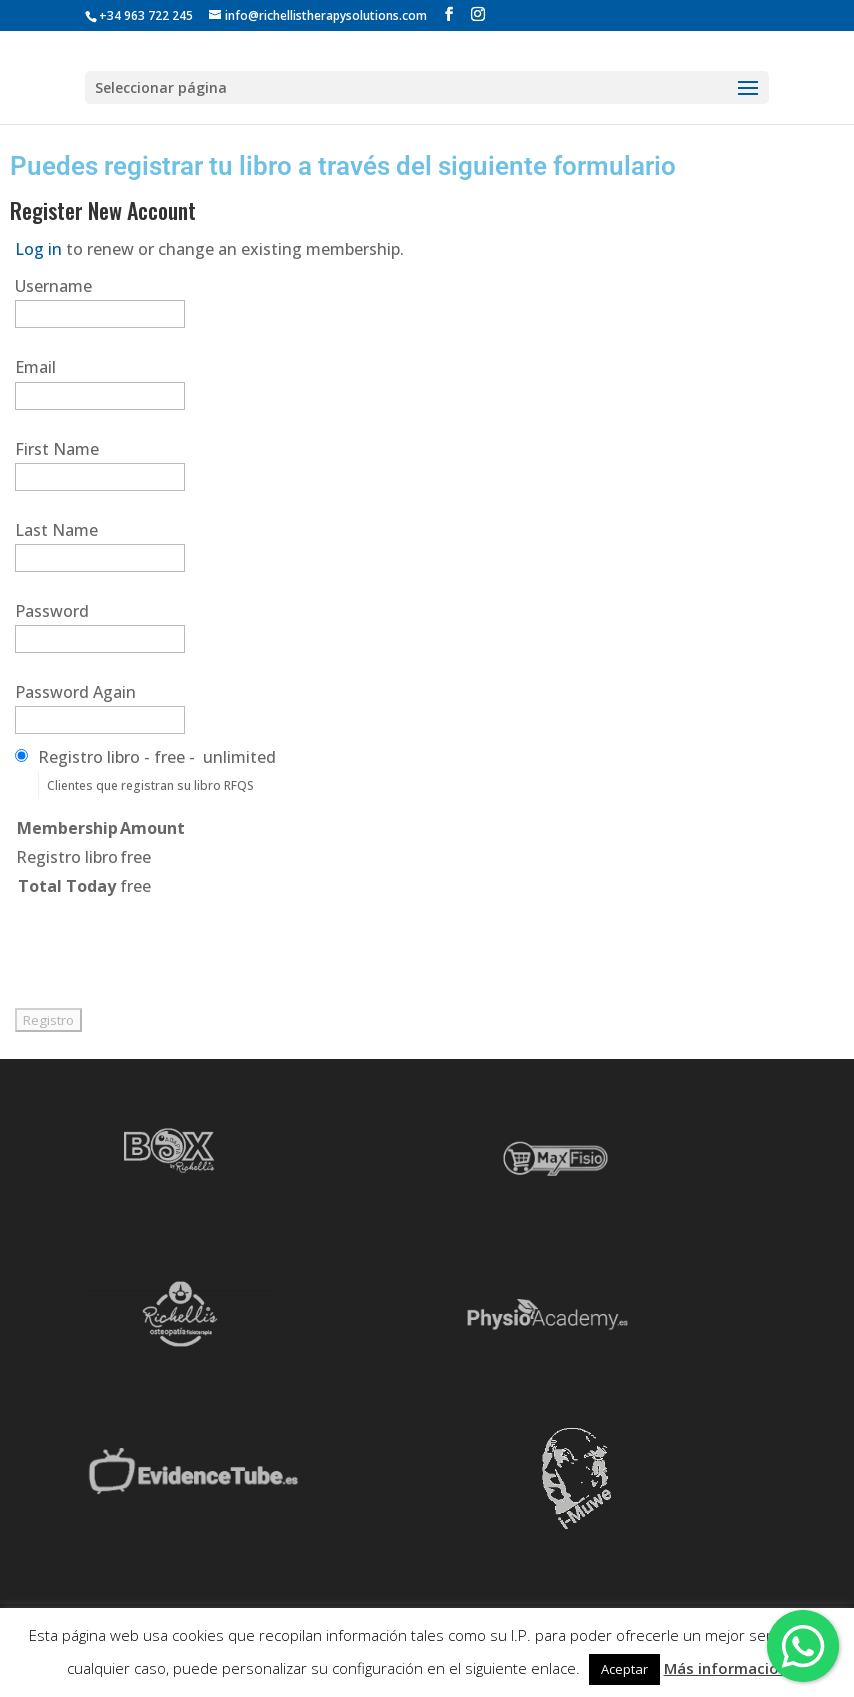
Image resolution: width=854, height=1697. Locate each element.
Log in (38, 249)
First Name (57, 449)
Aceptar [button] (624, 1669)
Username (53, 286)
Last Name (56, 530)
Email (35, 367)
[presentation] (167, 940)
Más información (726, 1668)
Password (52, 611)
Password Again (75, 692)
